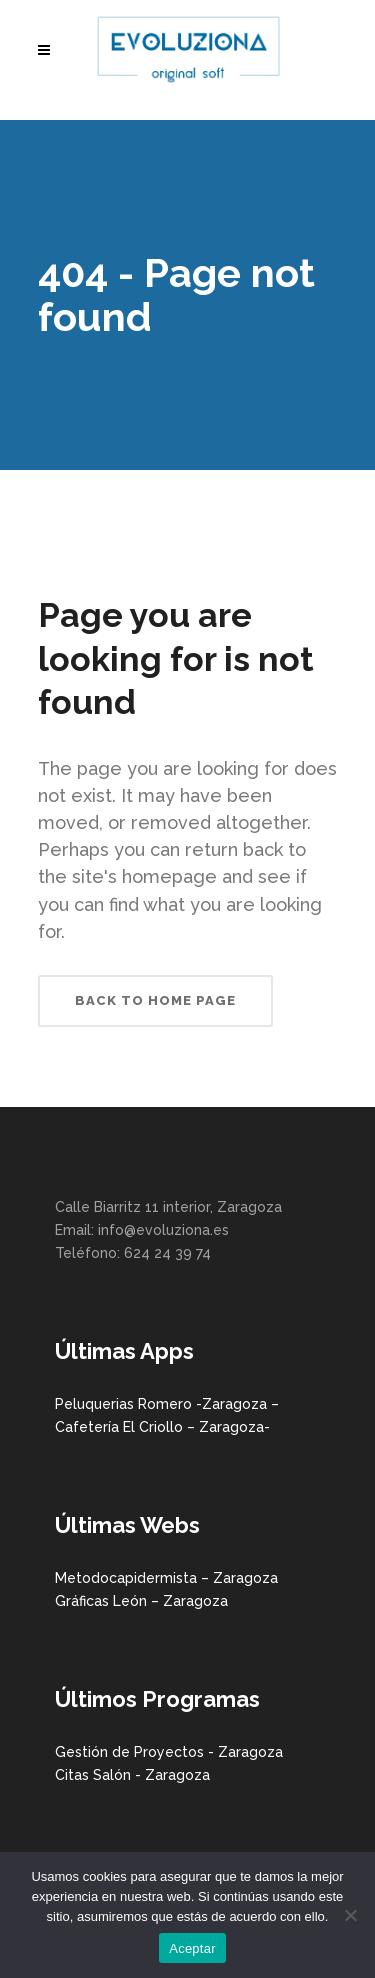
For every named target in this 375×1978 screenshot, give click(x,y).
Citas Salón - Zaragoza (132, 1775)
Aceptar (192, 1948)
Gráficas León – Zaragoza (141, 1601)
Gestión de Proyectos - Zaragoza (169, 1752)
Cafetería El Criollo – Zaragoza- (162, 1427)
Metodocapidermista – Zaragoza (166, 1578)
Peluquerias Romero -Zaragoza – (167, 1404)
